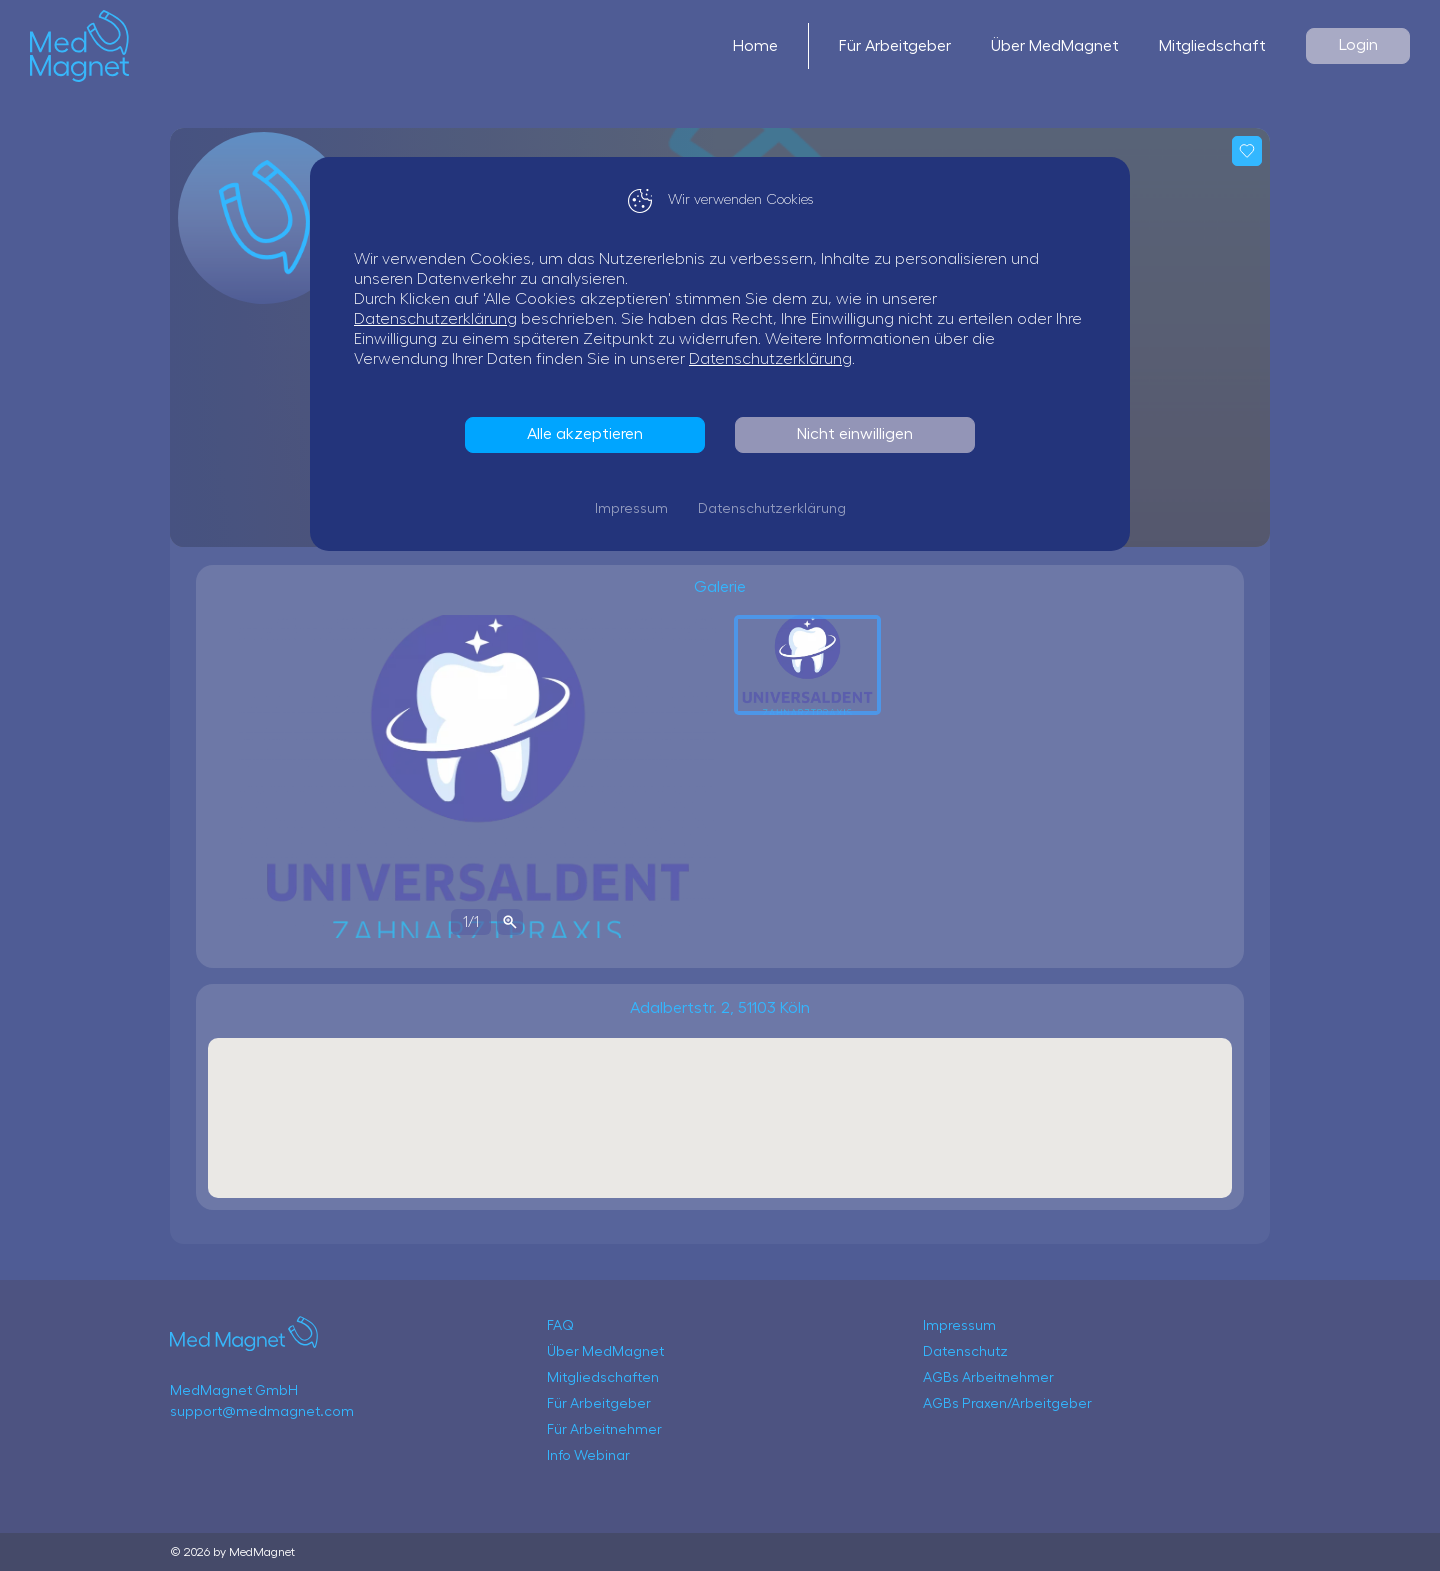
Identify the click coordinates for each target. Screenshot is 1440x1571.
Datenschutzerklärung (435, 319)
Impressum (631, 509)
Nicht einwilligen (855, 434)
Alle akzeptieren (585, 434)
